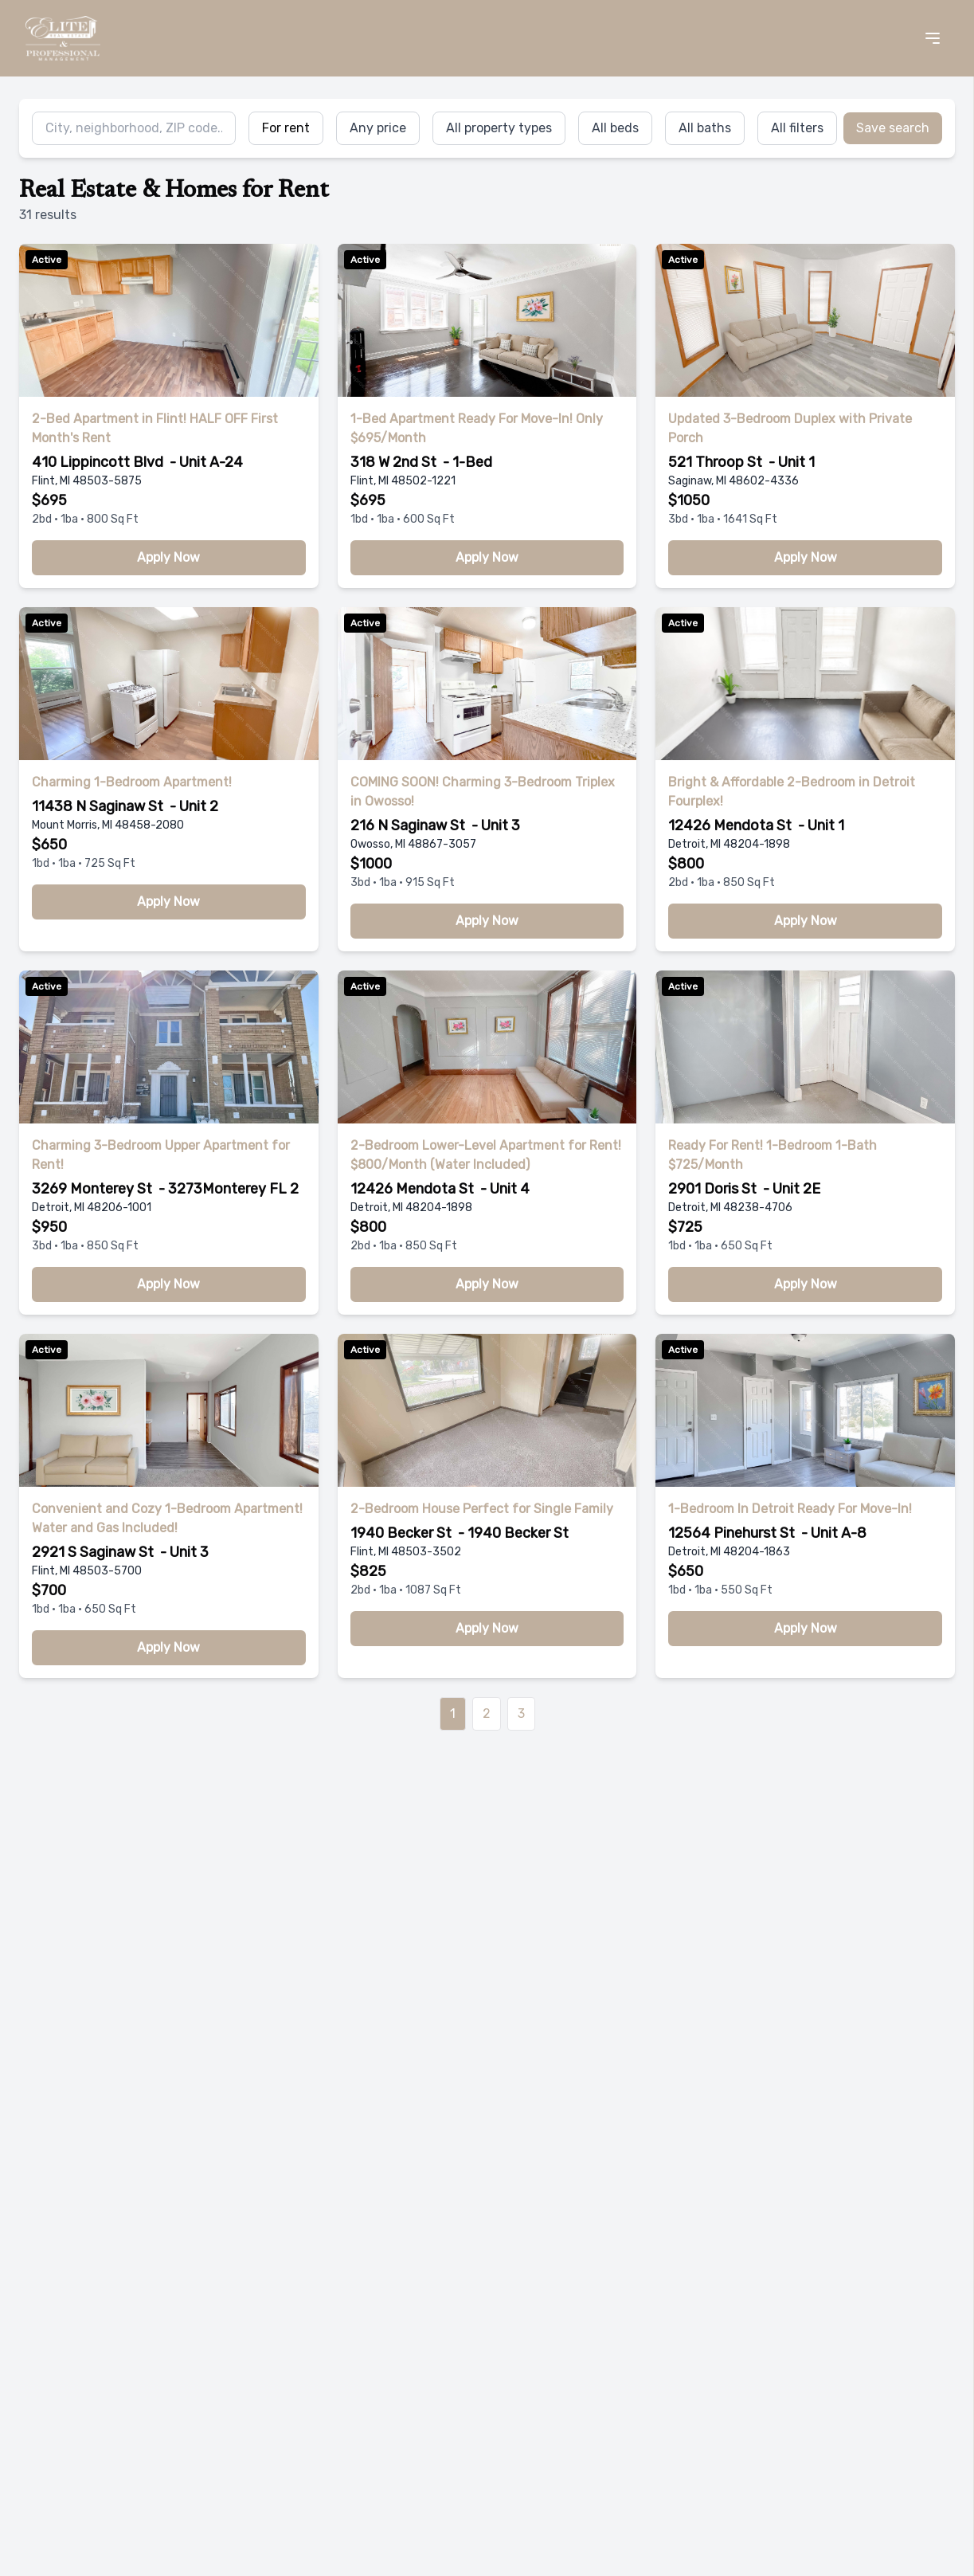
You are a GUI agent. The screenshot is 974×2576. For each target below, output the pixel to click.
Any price (378, 127)
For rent (286, 127)
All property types (499, 127)
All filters (797, 127)
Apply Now (168, 557)
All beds (615, 127)
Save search (892, 127)
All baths (705, 127)
